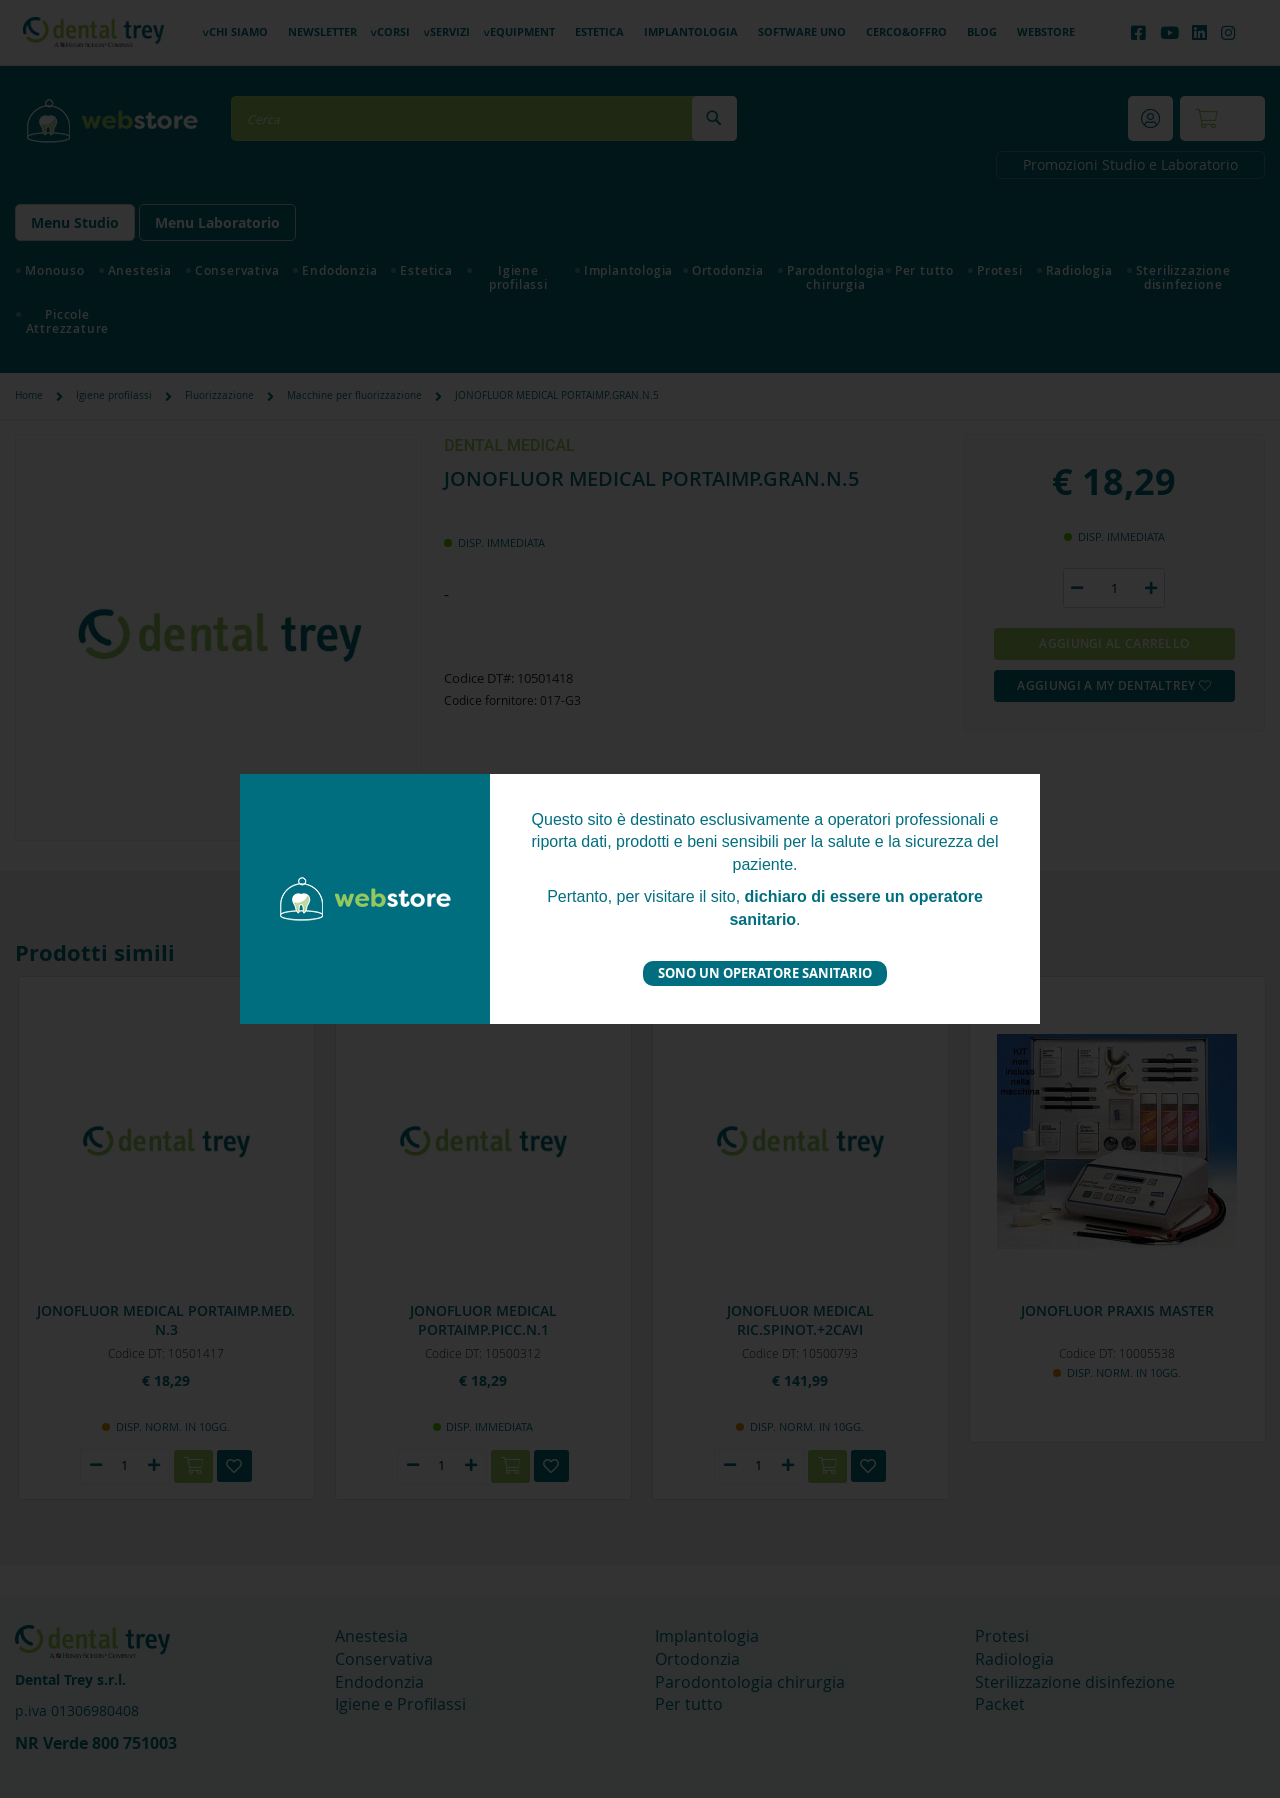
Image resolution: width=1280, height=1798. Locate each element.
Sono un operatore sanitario (765, 973)
